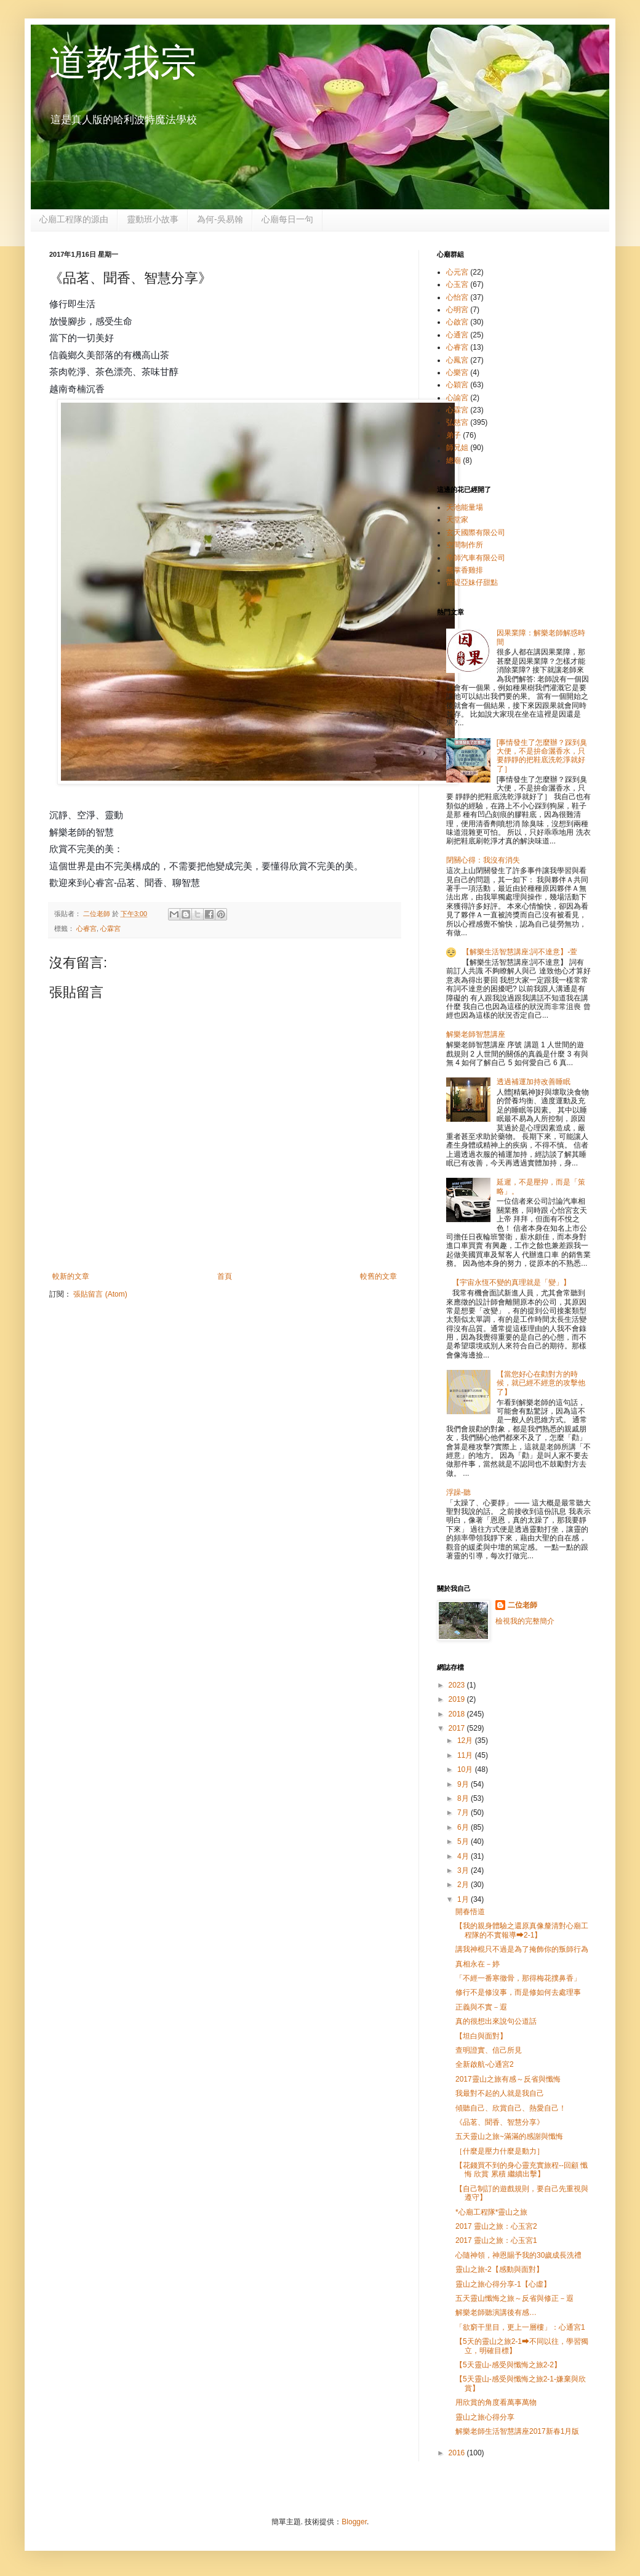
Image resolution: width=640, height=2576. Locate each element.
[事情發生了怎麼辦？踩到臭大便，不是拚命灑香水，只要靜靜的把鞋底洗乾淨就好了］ (542, 755)
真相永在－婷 (477, 1964)
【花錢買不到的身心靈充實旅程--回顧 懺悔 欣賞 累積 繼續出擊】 (521, 2169)
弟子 (453, 435)
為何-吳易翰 (220, 219)
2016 (458, 2453)
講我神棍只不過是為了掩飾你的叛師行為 (521, 1949)
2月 (464, 1884)
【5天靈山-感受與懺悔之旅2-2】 (508, 2365)
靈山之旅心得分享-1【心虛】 (503, 2284)
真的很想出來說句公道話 (496, 2021)
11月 (466, 1755)
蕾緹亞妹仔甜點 (472, 582)
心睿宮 (86, 928)
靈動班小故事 (152, 219)
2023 (458, 1685)
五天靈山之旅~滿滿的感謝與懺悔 (509, 2136)
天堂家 (457, 519)
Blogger (354, 2522)
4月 (464, 1856)
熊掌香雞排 (464, 570)
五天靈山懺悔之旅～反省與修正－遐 (514, 2298)
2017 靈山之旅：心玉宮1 (496, 2240)
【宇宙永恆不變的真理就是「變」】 (511, 1282)
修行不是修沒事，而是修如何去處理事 (518, 1992)
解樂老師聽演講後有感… (496, 2312)
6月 (464, 1827)
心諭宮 (457, 397)
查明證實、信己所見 (488, 2050)
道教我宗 (123, 62)
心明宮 (457, 309)
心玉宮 (457, 284)
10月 (466, 1769)
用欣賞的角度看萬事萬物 (496, 2402)
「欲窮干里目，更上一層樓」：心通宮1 (520, 2327)
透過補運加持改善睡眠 (533, 1081)
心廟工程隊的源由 (73, 219)
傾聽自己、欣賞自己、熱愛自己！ (510, 2108)
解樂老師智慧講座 (475, 1034)
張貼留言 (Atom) (100, 1294)
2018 (458, 1714)
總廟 (453, 460)
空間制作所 (464, 545)
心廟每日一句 (287, 219)
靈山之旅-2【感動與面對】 (499, 2269)
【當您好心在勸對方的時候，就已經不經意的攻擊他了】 (541, 1383)
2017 (458, 1728)
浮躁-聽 (458, 1492)
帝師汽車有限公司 (475, 557)
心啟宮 (457, 322)
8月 (464, 1798)
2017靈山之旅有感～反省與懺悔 (508, 2079)
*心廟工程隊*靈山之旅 (491, 2212)
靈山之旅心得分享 (484, 2417)
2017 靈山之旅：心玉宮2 (496, 2226)
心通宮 (457, 335)
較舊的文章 (378, 1276)
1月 (464, 1899)
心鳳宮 (457, 360)
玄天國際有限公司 (475, 532)
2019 (458, 1699)
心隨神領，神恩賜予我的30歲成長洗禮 (518, 2255)
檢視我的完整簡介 (524, 1621)
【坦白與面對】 (481, 2036)
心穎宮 (457, 384)
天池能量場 (464, 507)
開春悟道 (470, 1911)
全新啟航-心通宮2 (484, 2064)
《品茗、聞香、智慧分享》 (499, 2122)
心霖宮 (110, 928)
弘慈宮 (457, 422)
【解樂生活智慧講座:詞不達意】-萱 (519, 952)
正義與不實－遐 (481, 2007)
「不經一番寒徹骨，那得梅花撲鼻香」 (518, 1978)
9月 (464, 1784)
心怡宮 (457, 297)
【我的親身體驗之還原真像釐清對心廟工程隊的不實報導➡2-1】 (521, 1930)
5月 (464, 1841)
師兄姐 (457, 447)
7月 (464, 1812)
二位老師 (522, 1605)
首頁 (224, 1276)
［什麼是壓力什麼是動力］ (499, 2151)
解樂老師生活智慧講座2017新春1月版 (517, 2431)
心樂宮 (457, 372)
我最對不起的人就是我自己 (499, 2093)
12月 (466, 1740)
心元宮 (457, 272)
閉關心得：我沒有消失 (483, 860)
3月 (464, 1870)
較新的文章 (70, 1276)
